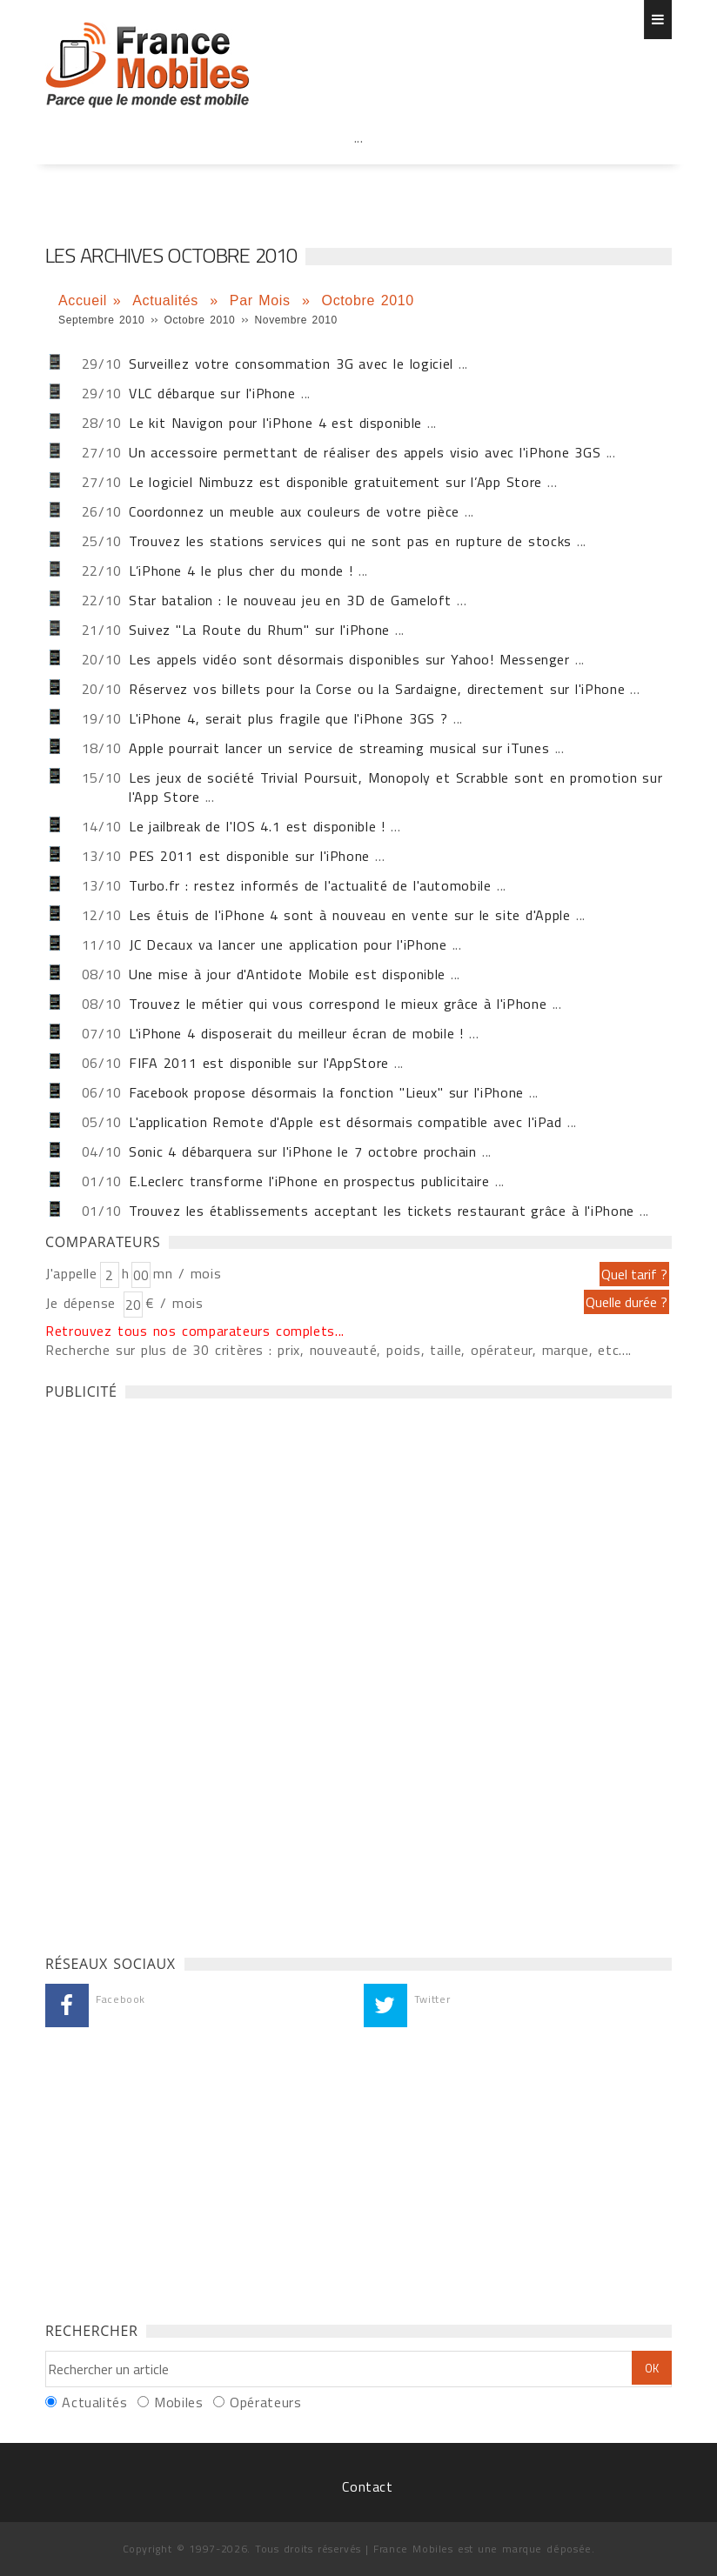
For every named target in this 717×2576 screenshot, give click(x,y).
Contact (367, 2486)
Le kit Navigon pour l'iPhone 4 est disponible (275, 422)
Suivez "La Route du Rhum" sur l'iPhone (259, 629)
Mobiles (178, 2402)
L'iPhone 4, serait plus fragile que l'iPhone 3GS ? (288, 718)
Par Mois (263, 300)
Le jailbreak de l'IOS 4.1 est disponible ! (257, 826)
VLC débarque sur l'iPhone (212, 393)
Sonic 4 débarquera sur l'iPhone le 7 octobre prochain (303, 1151)
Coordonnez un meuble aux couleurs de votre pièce (294, 511)
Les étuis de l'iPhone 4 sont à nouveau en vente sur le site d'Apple (350, 914)
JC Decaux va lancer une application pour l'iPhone (288, 944)
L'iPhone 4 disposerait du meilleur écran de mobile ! (296, 1033)
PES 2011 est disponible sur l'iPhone (249, 855)
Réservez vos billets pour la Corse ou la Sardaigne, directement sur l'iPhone (377, 688)
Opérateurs (265, 2402)
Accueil (82, 300)
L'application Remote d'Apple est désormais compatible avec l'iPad (345, 1121)
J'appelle (71, 1273)
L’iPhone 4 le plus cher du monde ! (241, 570)
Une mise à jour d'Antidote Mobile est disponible (287, 974)
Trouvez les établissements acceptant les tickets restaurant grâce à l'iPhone (381, 1210)
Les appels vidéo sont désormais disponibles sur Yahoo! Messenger (349, 659)
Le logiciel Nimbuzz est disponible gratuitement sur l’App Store (335, 481)
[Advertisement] (358, 176)
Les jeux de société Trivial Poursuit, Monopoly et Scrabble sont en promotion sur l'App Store (395, 787)
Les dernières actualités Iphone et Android (147, 65)
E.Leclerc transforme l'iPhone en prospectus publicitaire (309, 1181)
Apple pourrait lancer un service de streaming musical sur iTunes (339, 747)
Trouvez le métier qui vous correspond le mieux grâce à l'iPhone (337, 1003)
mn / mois (187, 1273)
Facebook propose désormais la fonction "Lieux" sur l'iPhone (326, 1092)
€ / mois (174, 1302)
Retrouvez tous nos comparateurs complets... (195, 1330)
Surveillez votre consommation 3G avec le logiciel (291, 363)
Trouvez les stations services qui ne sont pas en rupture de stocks (350, 541)
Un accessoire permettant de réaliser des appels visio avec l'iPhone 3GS (364, 452)
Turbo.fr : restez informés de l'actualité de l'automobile (310, 885)
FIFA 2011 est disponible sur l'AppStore (259, 1062)
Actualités (168, 300)
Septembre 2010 (101, 320)
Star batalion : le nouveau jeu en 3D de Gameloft (290, 600)
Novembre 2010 (296, 320)
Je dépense (83, 1302)
